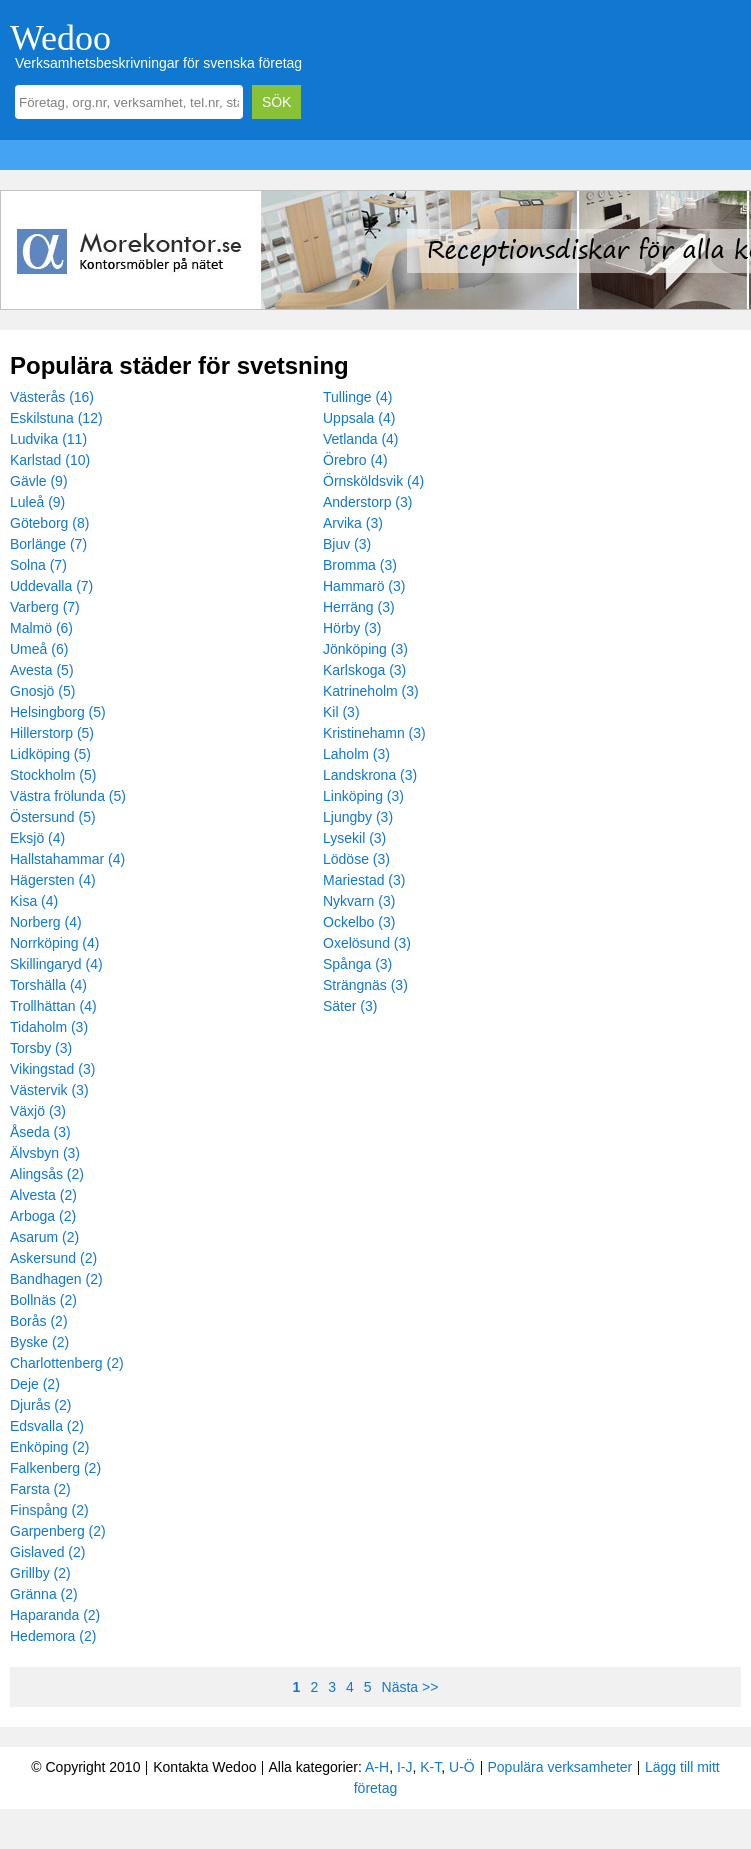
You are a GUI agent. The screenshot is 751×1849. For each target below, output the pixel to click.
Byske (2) (39, 1342)
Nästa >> (410, 1687)
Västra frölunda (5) (68, 796)
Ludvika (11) (48, 439)
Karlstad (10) (50, 460)
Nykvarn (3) (359, 901)
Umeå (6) (39, 649)
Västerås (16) (52, 397)
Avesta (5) (42, 670)
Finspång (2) (49, 1510)
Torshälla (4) (48, 985)
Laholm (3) (356, 754)
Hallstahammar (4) (67, 859)
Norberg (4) (46, 922)
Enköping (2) (49, 1447)
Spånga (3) (357, 964)
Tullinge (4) (358, 397)
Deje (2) (35, 1384)
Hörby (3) (352, 628)
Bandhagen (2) (56, 1279)
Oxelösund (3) (367, 943)
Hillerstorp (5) (52, 733)
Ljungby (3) (358, 817)
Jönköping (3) (365, 649)
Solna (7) (38, 565)
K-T (430, 1767)
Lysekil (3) (354, 838)
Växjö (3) (38, 1111)
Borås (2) (39, 1321)
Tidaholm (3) (49, 1027)
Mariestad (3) (364, 880)
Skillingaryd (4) (56, 964)
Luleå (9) (37, 502)
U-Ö (462, 1767)
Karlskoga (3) (364, 670)
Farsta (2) (40, 1489)
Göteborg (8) (49, 523)
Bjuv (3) (347, 544)
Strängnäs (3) (365, 985)
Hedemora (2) (53, 1636)
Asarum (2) (44, 1237)
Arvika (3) (353, 523)
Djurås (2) (40, 1405)
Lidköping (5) (50, 754)
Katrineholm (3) (371, 691)
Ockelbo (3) (359, 922)
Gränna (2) (44, 1594)
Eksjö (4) (37, 838)
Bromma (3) (360, 565)
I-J (405, 1767)
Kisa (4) (34, 901)
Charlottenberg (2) (67, 1363)
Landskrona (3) (370, 775)
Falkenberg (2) (55, 1468)
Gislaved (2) (47, 1552)
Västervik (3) (49, 1090)
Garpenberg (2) (58, 1531)
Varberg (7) (45, 607)
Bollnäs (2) (43, 1300)
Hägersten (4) (53, 880)
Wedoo (60, 38)
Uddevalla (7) (51, 586)
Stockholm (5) (53, 775)
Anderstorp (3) (367, 502)
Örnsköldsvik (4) (373, 481)
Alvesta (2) (43, 1195)
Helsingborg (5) (58, 712)
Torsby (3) (41, 1048)
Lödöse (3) (356, 859)
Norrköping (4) (54, 943)
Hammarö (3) (364, 586)
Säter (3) (350, 1006)
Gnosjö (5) (42, 691)
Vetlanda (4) (361, 439)
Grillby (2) (40, 1573)
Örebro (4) (355, 460)
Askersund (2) (53, 1258)
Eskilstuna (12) (56, 418)
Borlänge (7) (48, 544)
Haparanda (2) (55, 1615)
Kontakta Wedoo (204, 1767)
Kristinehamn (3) (374, 733)
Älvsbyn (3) (45, 1153)
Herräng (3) (359, 607)
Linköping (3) (363, 796)
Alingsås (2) (47, 1174)
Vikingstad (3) (52, 1069)
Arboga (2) (43, 1216)
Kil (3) (341, 712)
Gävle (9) (39, 481)
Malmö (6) (41, 628)
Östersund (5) (53, 817)
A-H (377, 1767)
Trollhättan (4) (53, 1006)
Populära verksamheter (559, 1767)
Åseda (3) (40, 1132)
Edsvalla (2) (47, 1426)
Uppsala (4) (359, 418)
